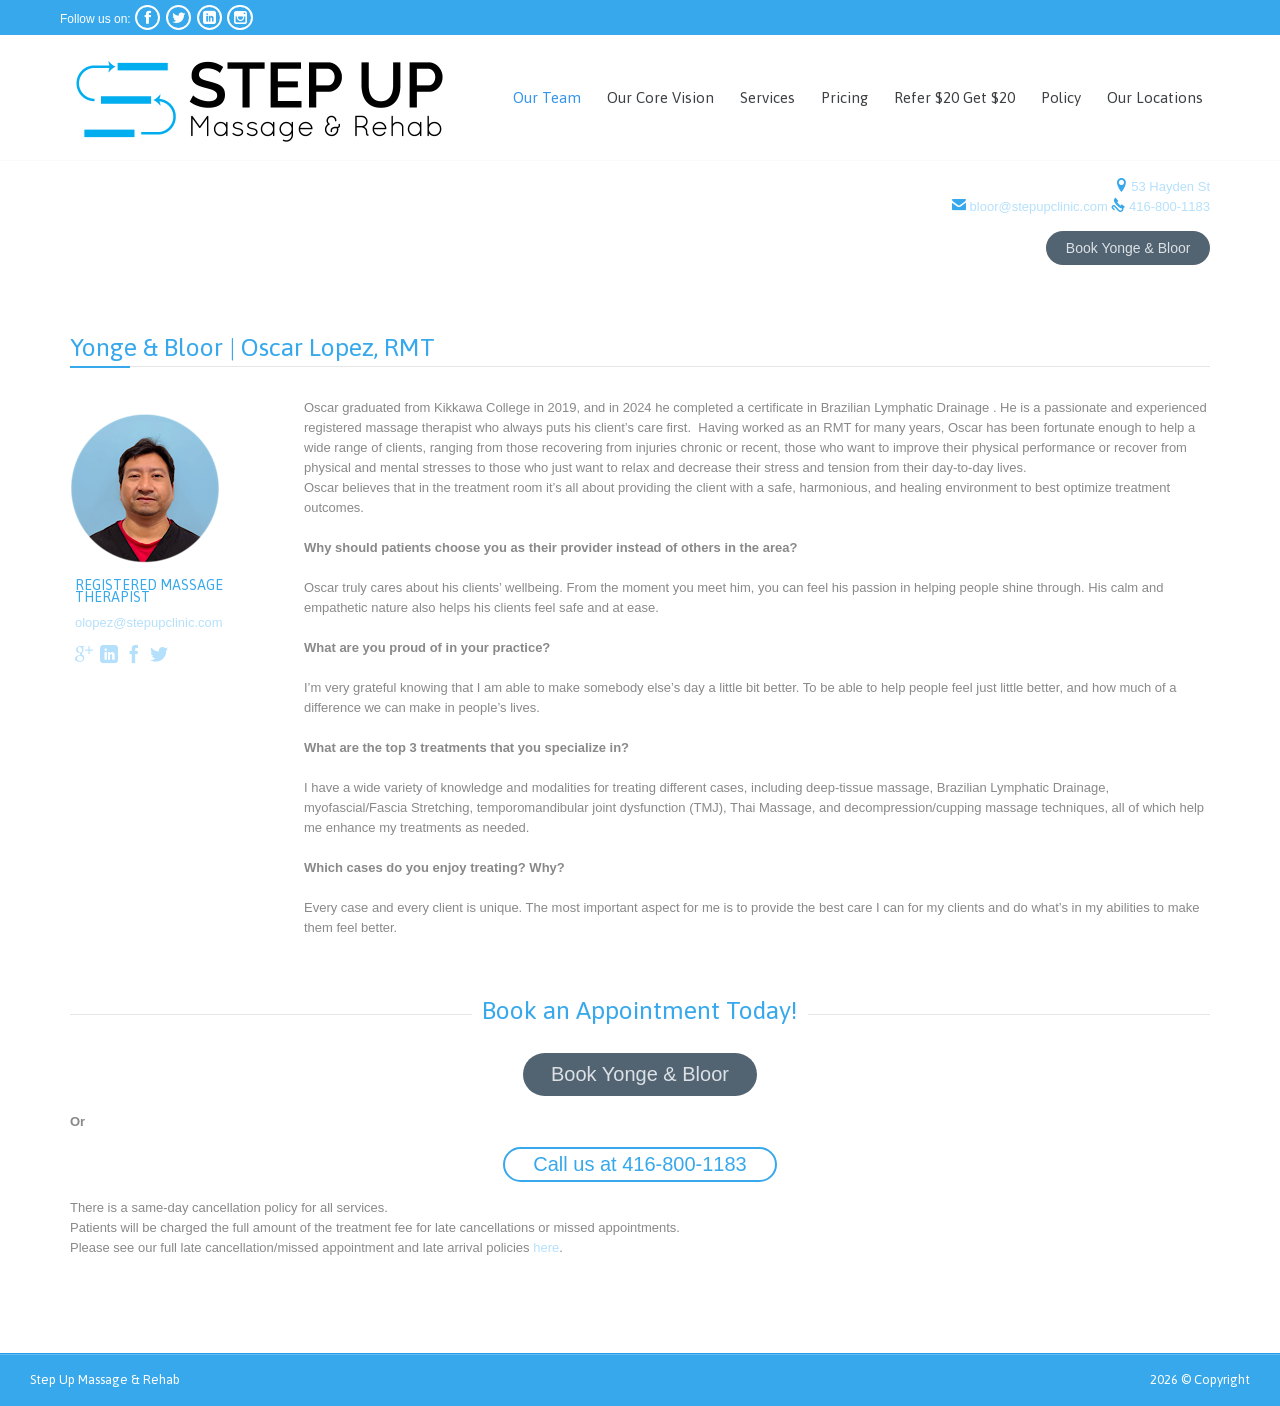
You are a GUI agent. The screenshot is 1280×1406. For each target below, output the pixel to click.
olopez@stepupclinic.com (149, 622)
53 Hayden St (1169, 186)
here (541, 1255)
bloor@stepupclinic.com (1038, 206)
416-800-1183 (1169, 206)
